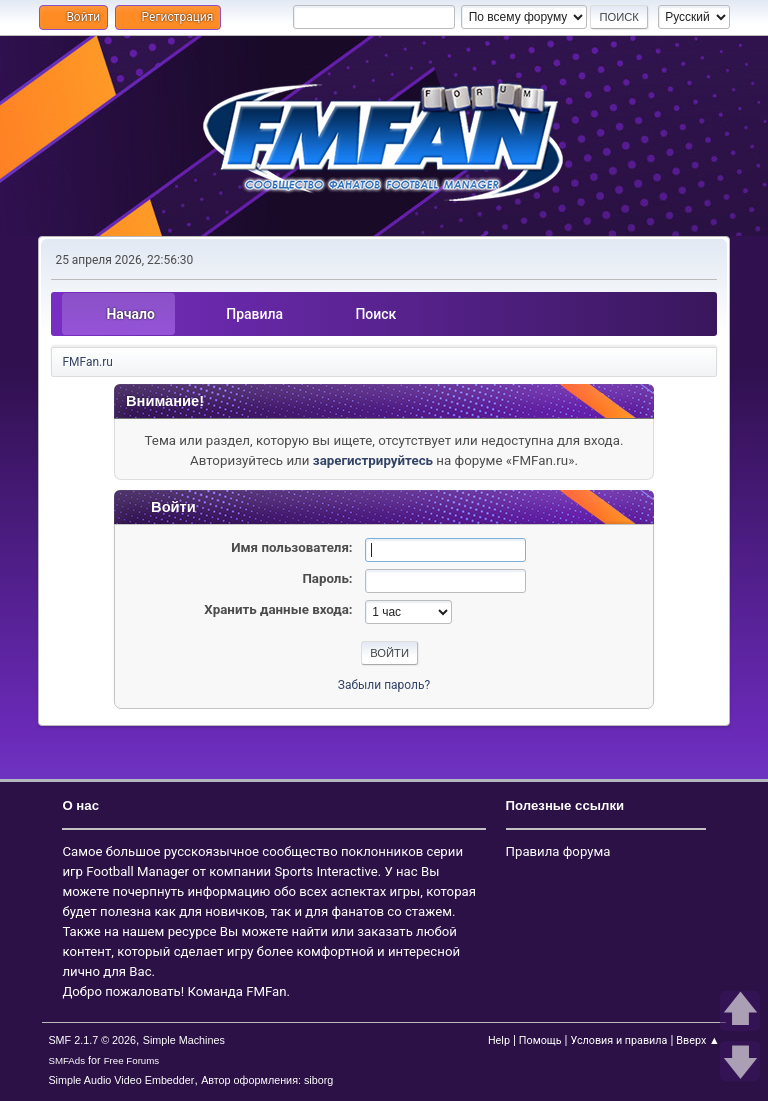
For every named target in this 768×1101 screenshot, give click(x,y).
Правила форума (558, 851)
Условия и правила (618, 1040)
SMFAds (66, 1060)
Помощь (540, 1040)
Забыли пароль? (384, 685)
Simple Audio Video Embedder (121, 1080)
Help (499, 1040)
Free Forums (132, 1060)
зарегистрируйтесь (373, 460)
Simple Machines (184, 1040)
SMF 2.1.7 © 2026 (92, 1040)
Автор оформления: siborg (267, 1080)
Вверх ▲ (697, 1040)
